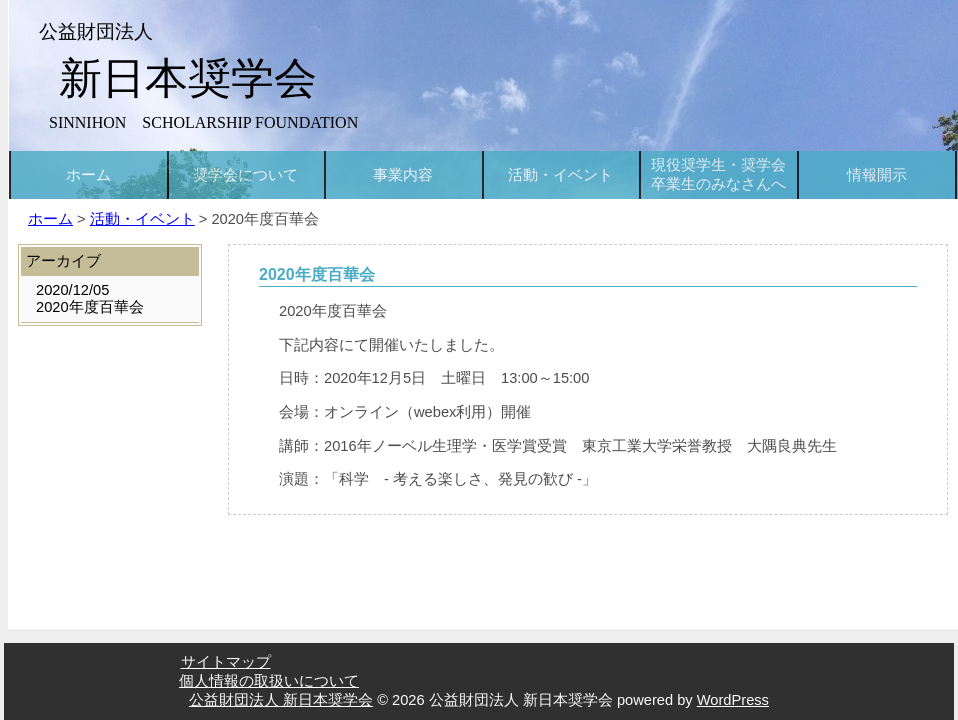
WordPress (733, 700)
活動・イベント (560, 175)
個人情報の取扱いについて (269, 681)
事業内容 (403, 175)
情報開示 (877, 175)
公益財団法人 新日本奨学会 (281, 700)
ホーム (88, 175)
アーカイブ (63, 261)
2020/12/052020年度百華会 (90, 298)
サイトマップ (226, 662)
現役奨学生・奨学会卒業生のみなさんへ (718, 174)
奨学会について (245, 175)
